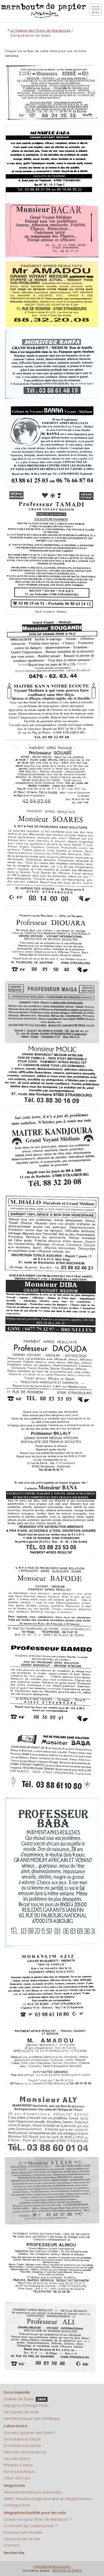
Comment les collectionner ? (30, 2526)
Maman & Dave (67, 2570)
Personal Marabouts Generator (33, 2492)
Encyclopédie (17, 2392)
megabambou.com (52, 2566)
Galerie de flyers (26, 2399)
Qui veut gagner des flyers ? (30, 2432)
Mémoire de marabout (25, 2452)
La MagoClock (17, 2505)
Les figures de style (21, 2412)
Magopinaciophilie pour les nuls (35, 2512)
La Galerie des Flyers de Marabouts (40, 30)
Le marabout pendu (22, 2445)
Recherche (14, 2553)
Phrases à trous (18, 2465)
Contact (12, 2545)
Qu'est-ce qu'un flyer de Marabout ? (38, 2519)
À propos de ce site (22, 2539)
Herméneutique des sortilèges (32, 2418)
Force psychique (19, 2471)
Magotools (14, 2485)
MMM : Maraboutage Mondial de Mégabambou (48, 2499)
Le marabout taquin (22, 2439)
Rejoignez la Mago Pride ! (27, 2405)
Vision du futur (17, 2478)
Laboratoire (15, 2426)
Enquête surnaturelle (23, 2532)
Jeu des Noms (17, 2458)
